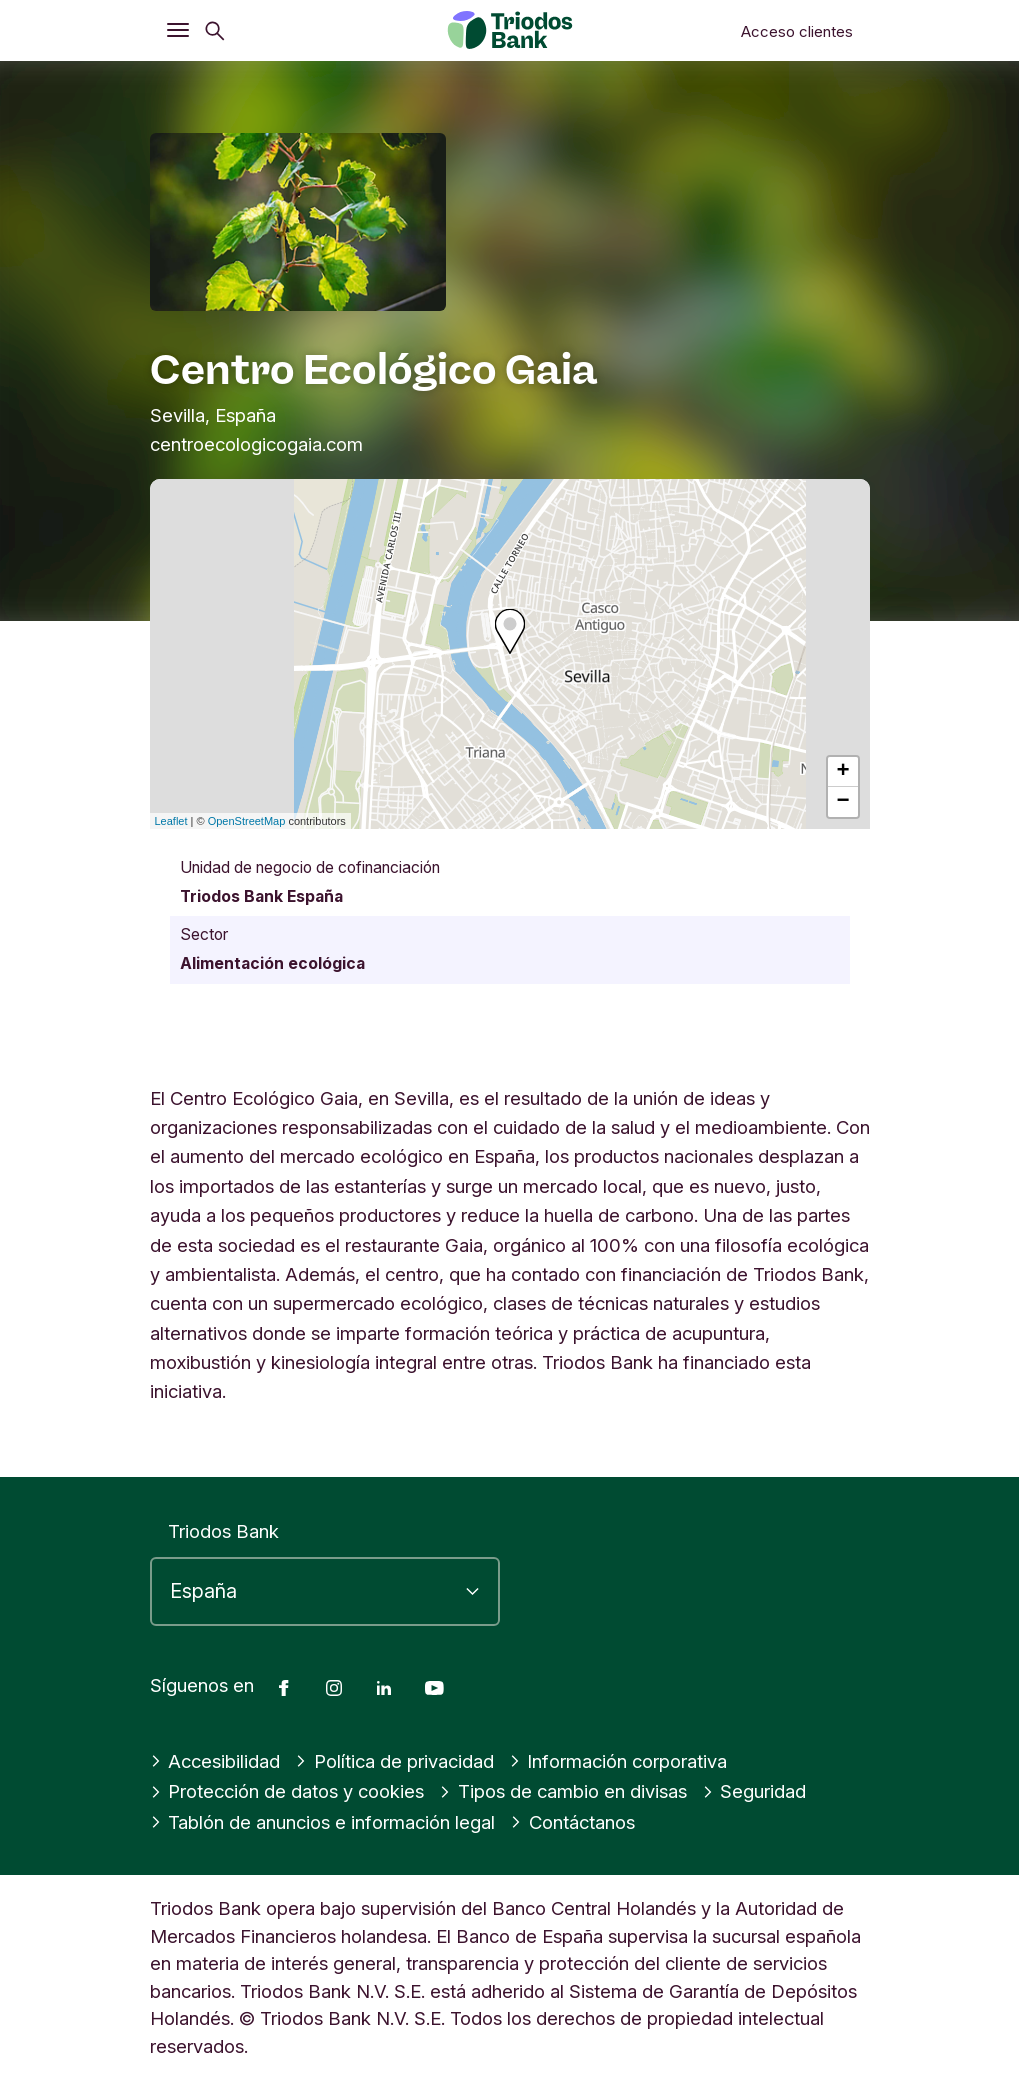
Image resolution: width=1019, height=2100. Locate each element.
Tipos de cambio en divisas (563, 1791)
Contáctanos (572, 1822)
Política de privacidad (394, 1761)
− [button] (842, 802)
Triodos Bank (223, 1531)
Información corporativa (618, 1761)
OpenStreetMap (247, 821)
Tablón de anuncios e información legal (323, 1822)
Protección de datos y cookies (287, 1791)
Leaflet (171, 821)
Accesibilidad (215, 1761)
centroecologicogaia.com (256, 444)
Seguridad (754, 1791)
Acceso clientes (797, 31)
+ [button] (842, 772)
